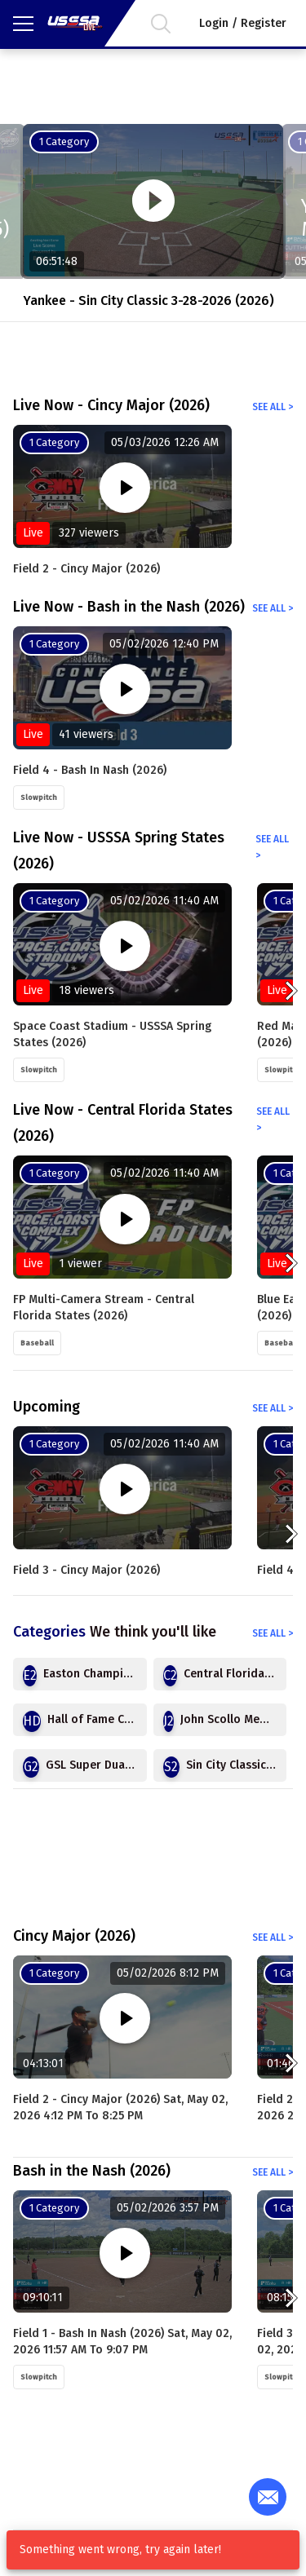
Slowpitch (38, 797)
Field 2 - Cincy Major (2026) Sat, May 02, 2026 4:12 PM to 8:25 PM (120, 2107)
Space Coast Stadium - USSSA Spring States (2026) (112, 1034)
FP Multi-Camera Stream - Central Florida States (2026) (103, 1307)
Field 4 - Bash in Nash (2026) (89, 770)
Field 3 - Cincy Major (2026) (86, 1570)
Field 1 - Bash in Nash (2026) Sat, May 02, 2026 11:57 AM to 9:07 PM (122, 2341)
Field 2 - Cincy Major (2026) (86, 569)
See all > (272, 407)
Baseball (37, 1343)
